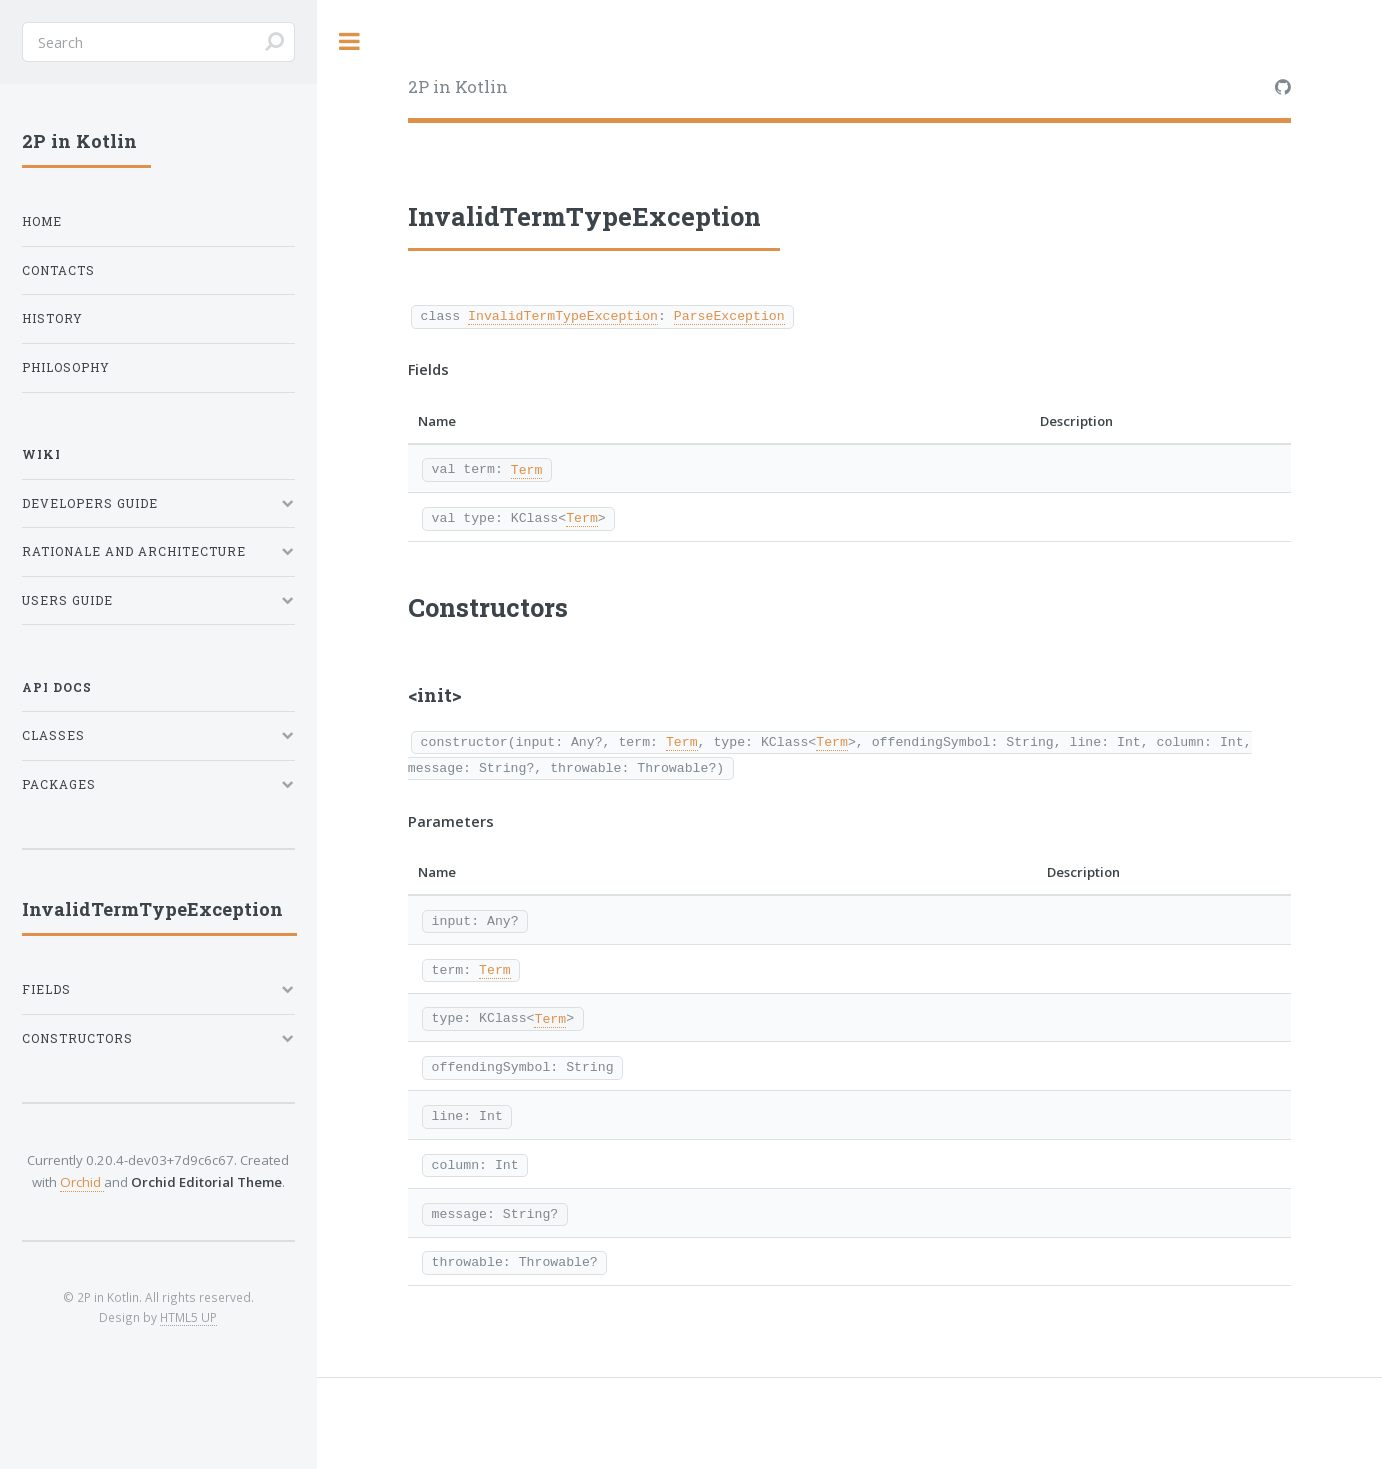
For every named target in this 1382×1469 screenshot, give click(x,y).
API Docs (57, 687)
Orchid (82, 1182)
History (52, 318)
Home (42, 221)
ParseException (729, 315)
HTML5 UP (188, 1317)
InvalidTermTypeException (563, 315)
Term (527, 469)
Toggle (350, 41)
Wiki (41, 454)
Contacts (58, 270)
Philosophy (66, 367)
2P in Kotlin (458, 86)
